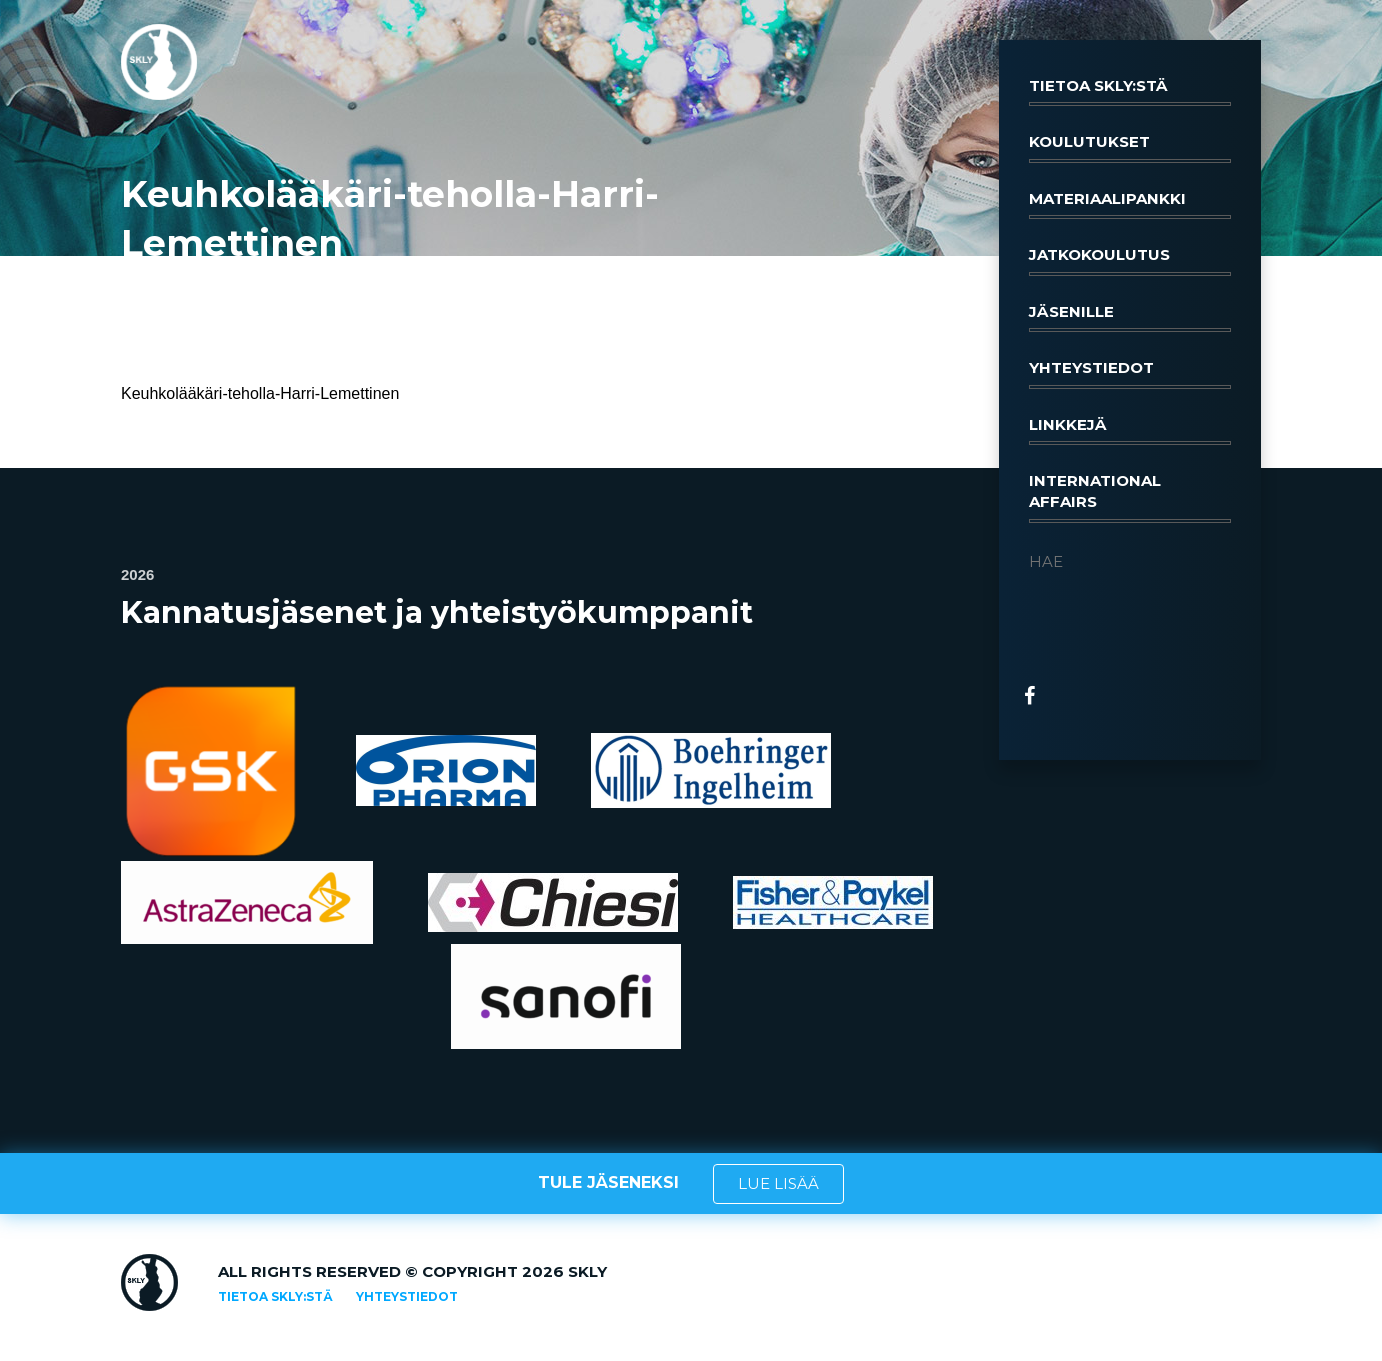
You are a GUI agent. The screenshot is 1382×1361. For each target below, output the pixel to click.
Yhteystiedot (1130, 373)
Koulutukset (1130, 147)
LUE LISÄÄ (778, 1183)
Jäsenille (1130, 317)
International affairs (1130, 497)
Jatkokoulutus (1130, 260)
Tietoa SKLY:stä (1130, 91)
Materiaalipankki (1130, 204)
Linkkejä (1130, 430)
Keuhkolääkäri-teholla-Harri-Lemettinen (260, 393)
